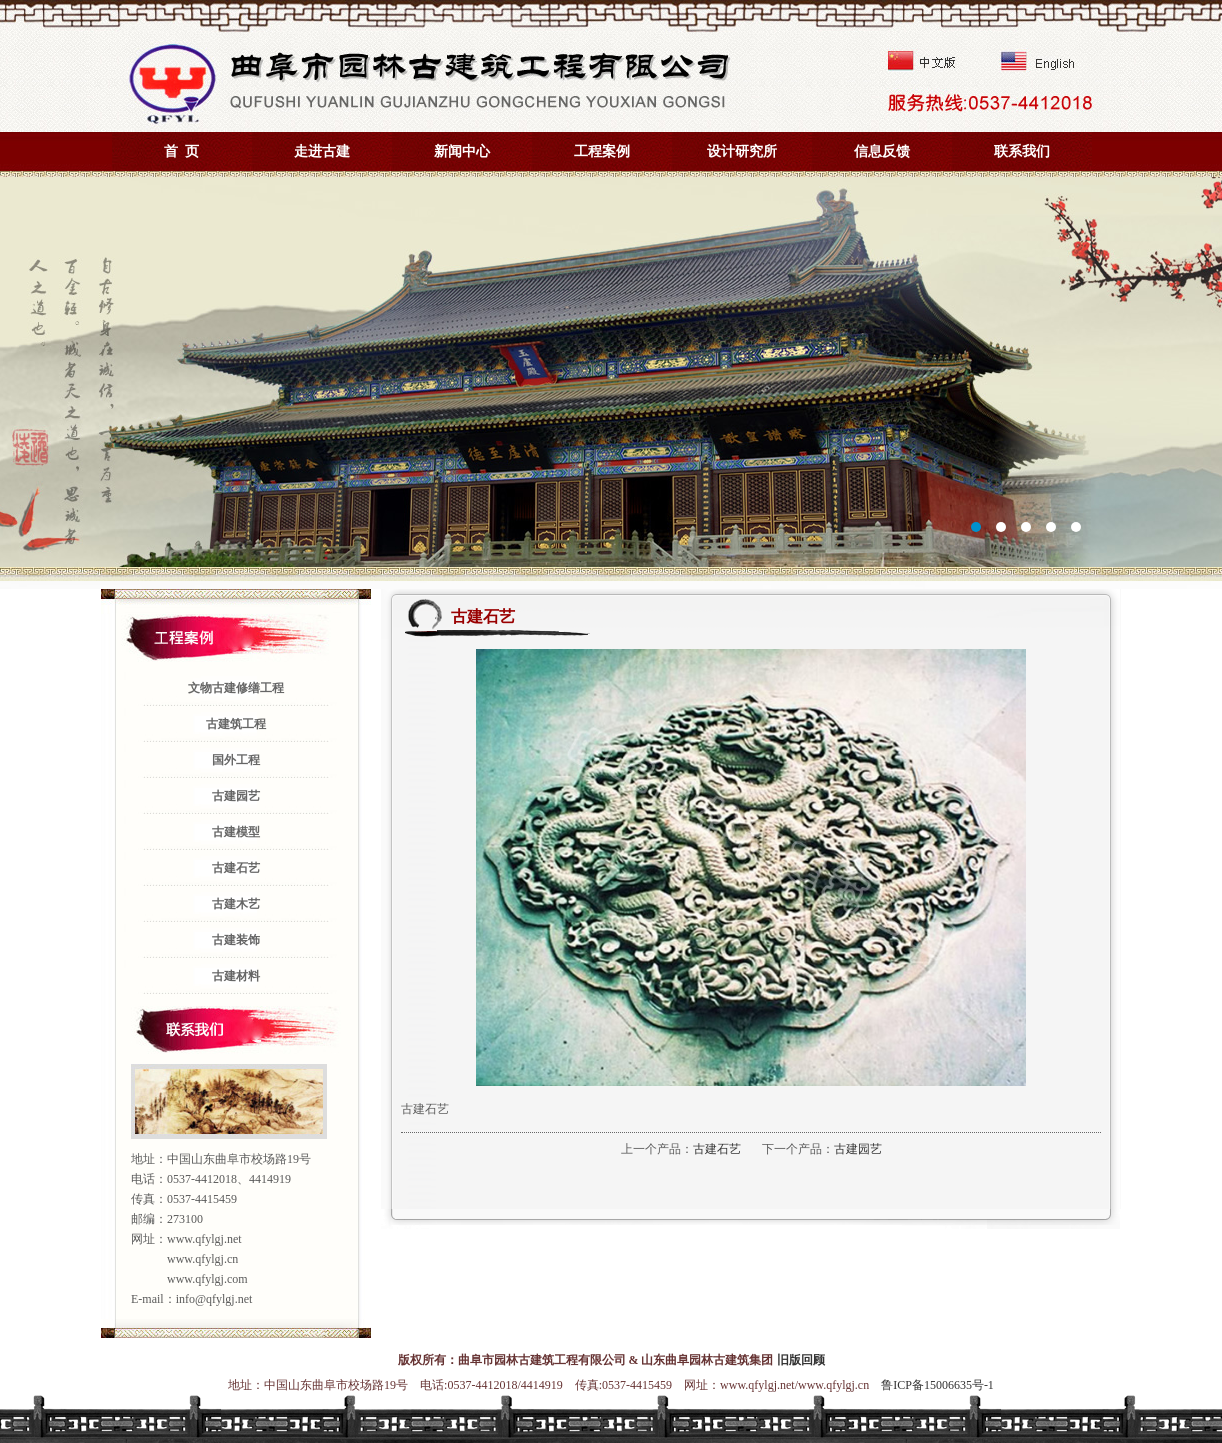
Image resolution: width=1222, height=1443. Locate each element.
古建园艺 (858, 1149)
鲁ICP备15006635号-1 (937, 1385)
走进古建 (322, 151)
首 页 (181, 151)
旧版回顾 (801, 1360)
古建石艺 (717, 1149)
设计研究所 (742, 151)
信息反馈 (882, 151)
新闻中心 (462, 151)
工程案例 (602, 151)
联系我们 (1022, 151)
